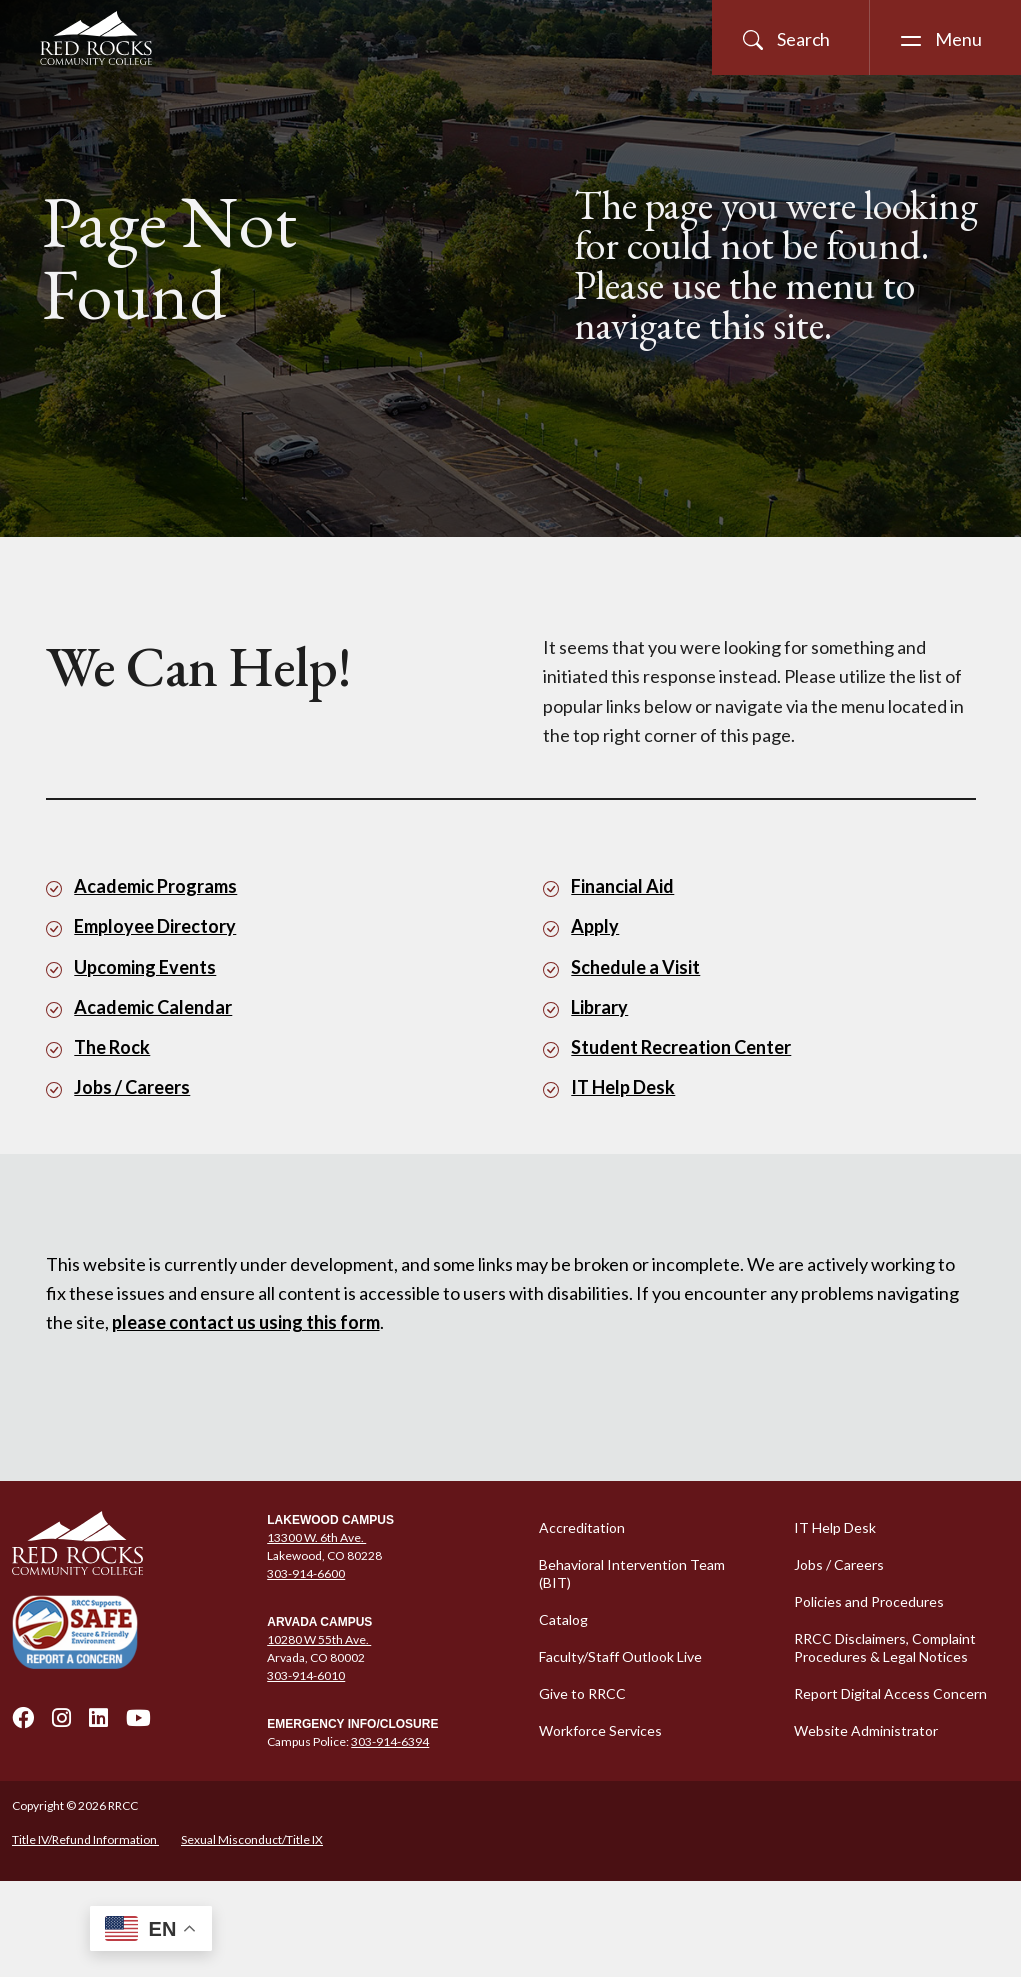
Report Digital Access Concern (890, 1693)
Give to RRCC (582, 1693)
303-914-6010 (306, 1675)
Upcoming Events (145, 967)
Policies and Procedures (869, 1601)
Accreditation (582, 1527)
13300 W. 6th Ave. (316, 1537)
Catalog (563, 1619)
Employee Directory (155, 926)
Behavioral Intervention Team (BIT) (632, 1573)
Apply (595, 926)
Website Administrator (866, 1730)
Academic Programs (155, 886)
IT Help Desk (623, 1087)
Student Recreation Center (681, 1047)
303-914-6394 (390, 1741)
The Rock (112, 1047)
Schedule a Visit (635, 967)
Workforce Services (600, 1730)
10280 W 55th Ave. (319, 1639)
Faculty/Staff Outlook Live (620, 1656)
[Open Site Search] (790, 37)
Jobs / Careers (132, 1087)
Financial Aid (622, 886)
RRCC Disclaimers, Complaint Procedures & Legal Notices (885, 1647)
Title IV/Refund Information (85, 1839)
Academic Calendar (153, 1007)
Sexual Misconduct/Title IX (252, 1839)
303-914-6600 (306, 1573)
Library (599, 1007)
